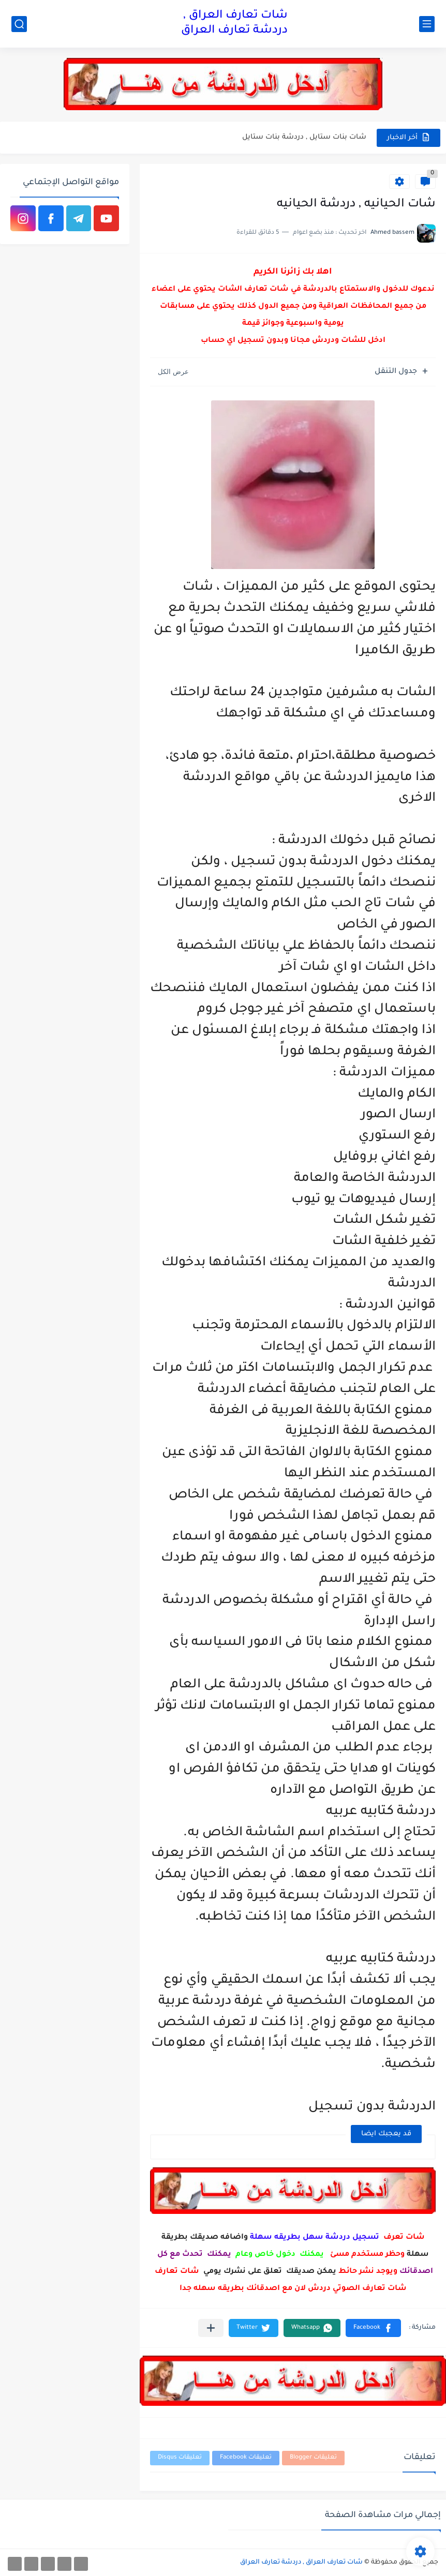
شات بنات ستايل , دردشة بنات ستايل (304, 137)
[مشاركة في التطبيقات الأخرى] (211, 2328)
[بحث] (19, 24)
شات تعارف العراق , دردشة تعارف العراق (234, 23)
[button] (373, 2328)
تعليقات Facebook (246, 2457)
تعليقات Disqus (180, 2457)
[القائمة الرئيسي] (427, 24)
